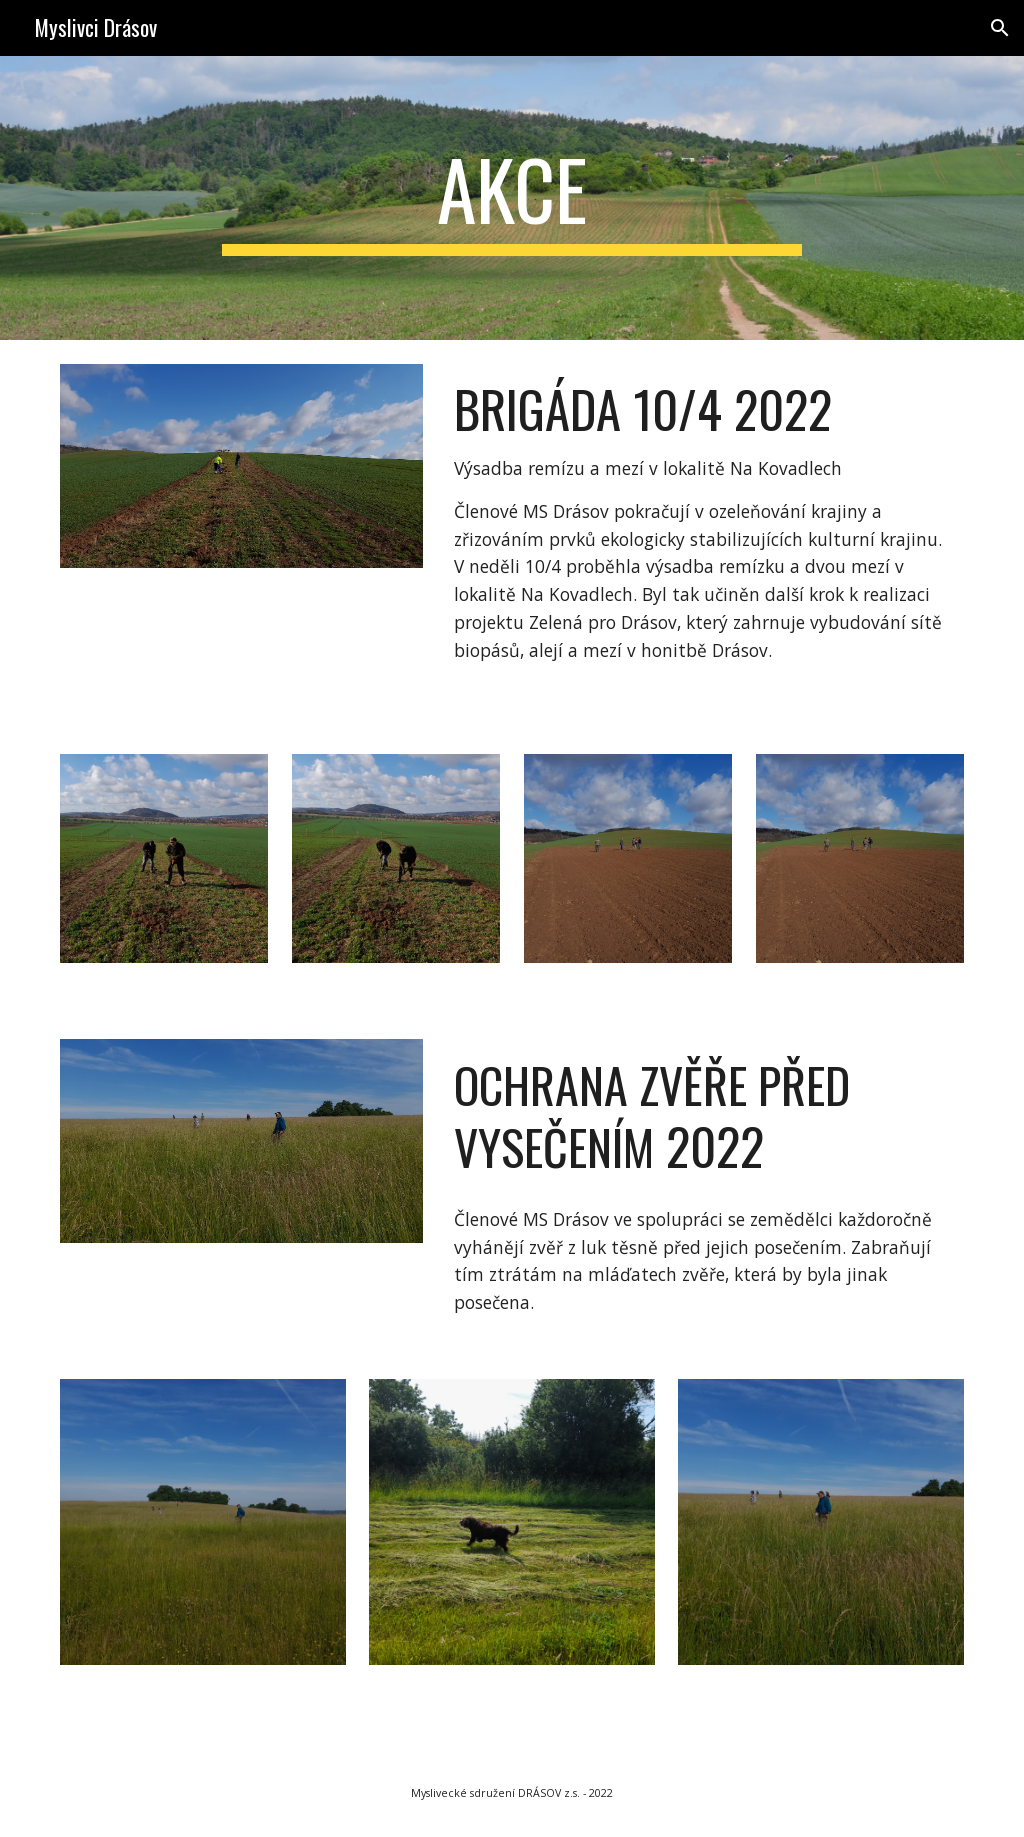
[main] (511, 198)
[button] (1000, 28)
